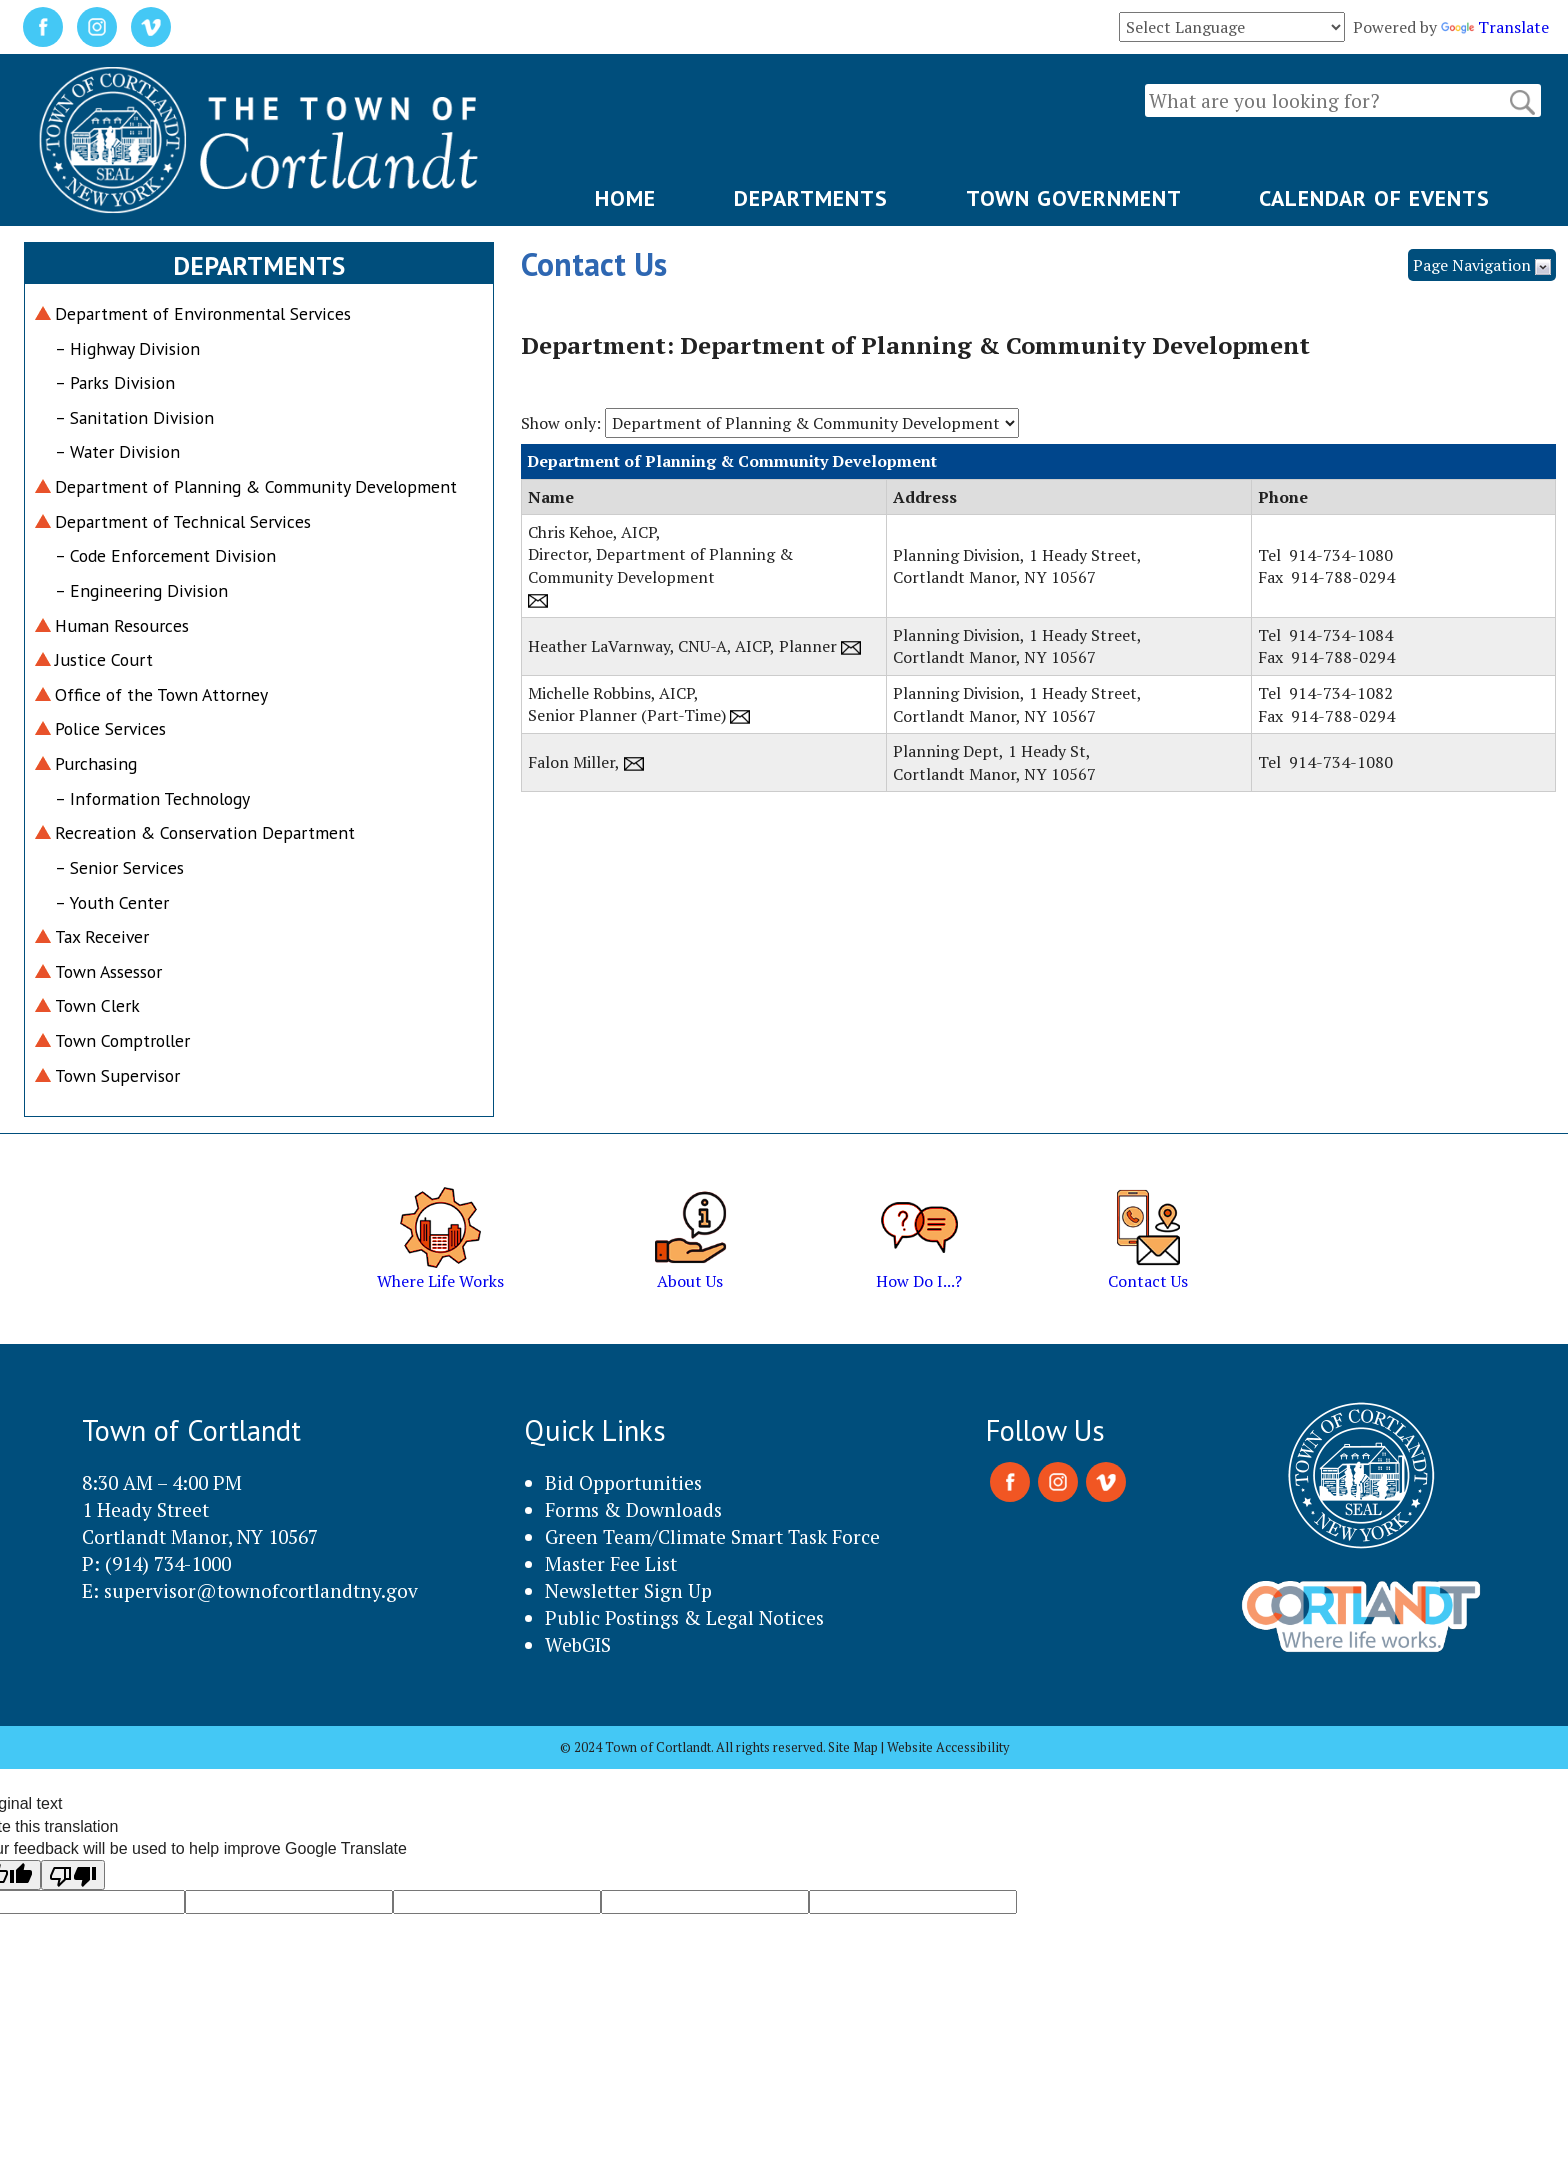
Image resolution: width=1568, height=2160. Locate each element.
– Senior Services (119, 867)
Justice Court (104, 659)
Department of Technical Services (183, 521)
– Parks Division (115, 382)
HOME (625, 198)
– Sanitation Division (134, 417)
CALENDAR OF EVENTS (1374, 198)
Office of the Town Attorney (161, 694)
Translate (1495, 27)
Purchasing (96, 763)
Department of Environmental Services (203, 313)
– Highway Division (127, 348)
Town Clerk (97, 1005)
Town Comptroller (122, 1040)
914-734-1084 (1341, 635)
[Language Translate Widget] (1232, 27)
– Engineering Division (141, 590)
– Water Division (117, 451)
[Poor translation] (73, 1875)
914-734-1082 (1341, 693)
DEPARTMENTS (811, 198)
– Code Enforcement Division (165, 555)
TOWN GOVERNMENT (1074, 198)
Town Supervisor (117, 1075)
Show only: (561, 423)
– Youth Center (112, 902)
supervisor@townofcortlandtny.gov (261, 1590)
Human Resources (122, 625)
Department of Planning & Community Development (256, 486)
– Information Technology (152, 798)
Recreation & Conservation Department (205, 832)
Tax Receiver (102, 936)
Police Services (110, 728)
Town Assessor (108, 971)
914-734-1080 (1341, 555)
